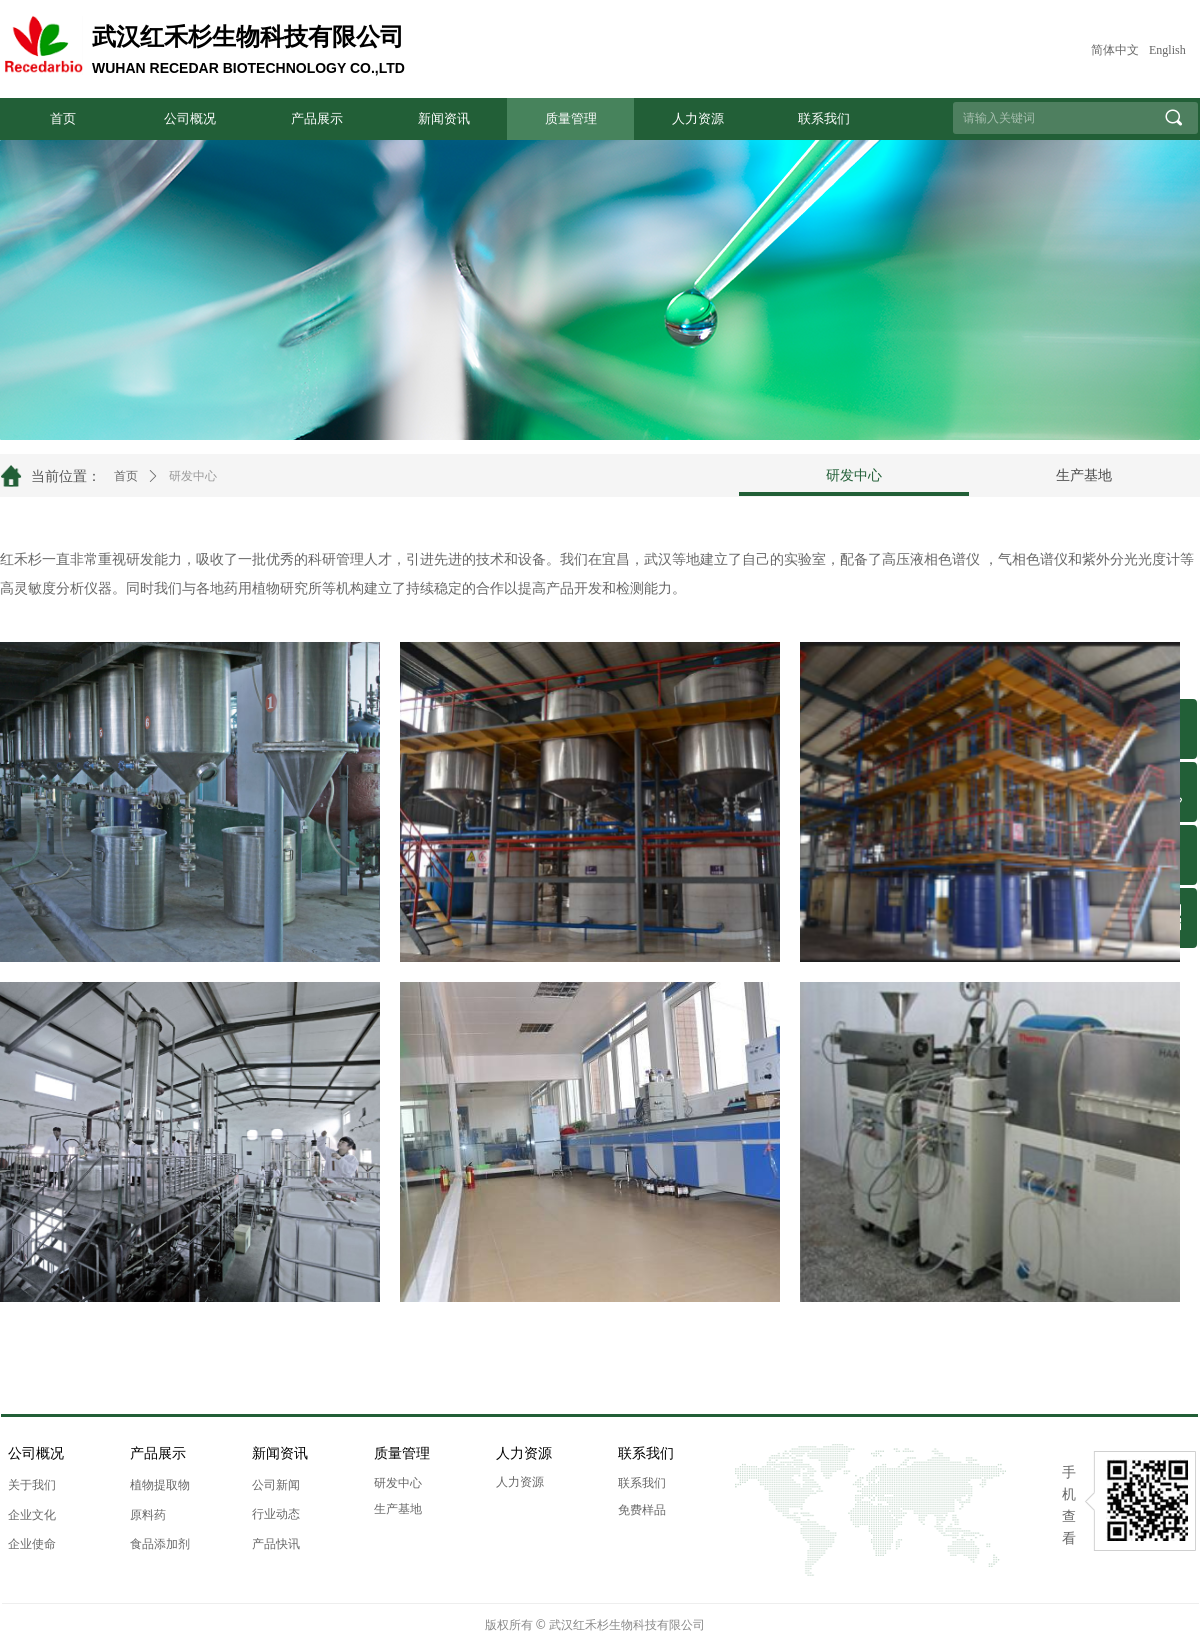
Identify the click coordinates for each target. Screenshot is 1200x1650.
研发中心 (193, 476)
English (1167, 50)
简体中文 (1115, 50)
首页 (126, 476)
